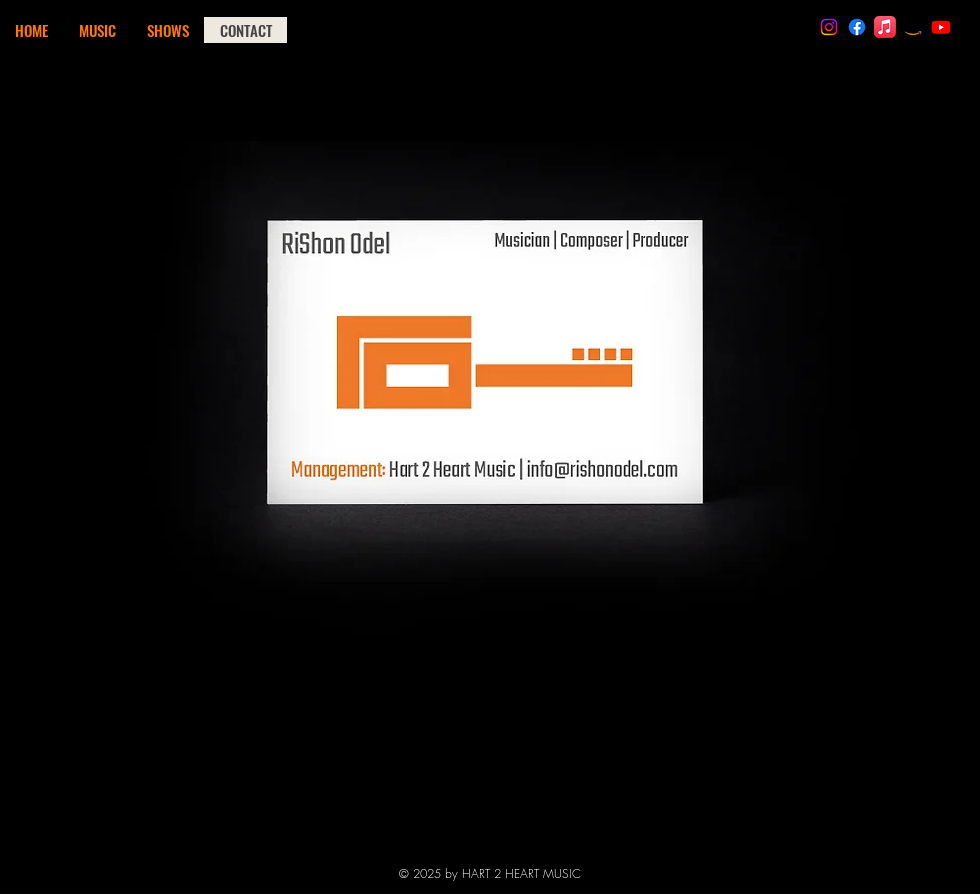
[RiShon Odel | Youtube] (941, 27)
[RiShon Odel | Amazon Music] (913, 27)
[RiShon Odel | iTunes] (885, 27)
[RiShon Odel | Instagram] (829, 27)
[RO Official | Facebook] (857, 27)
